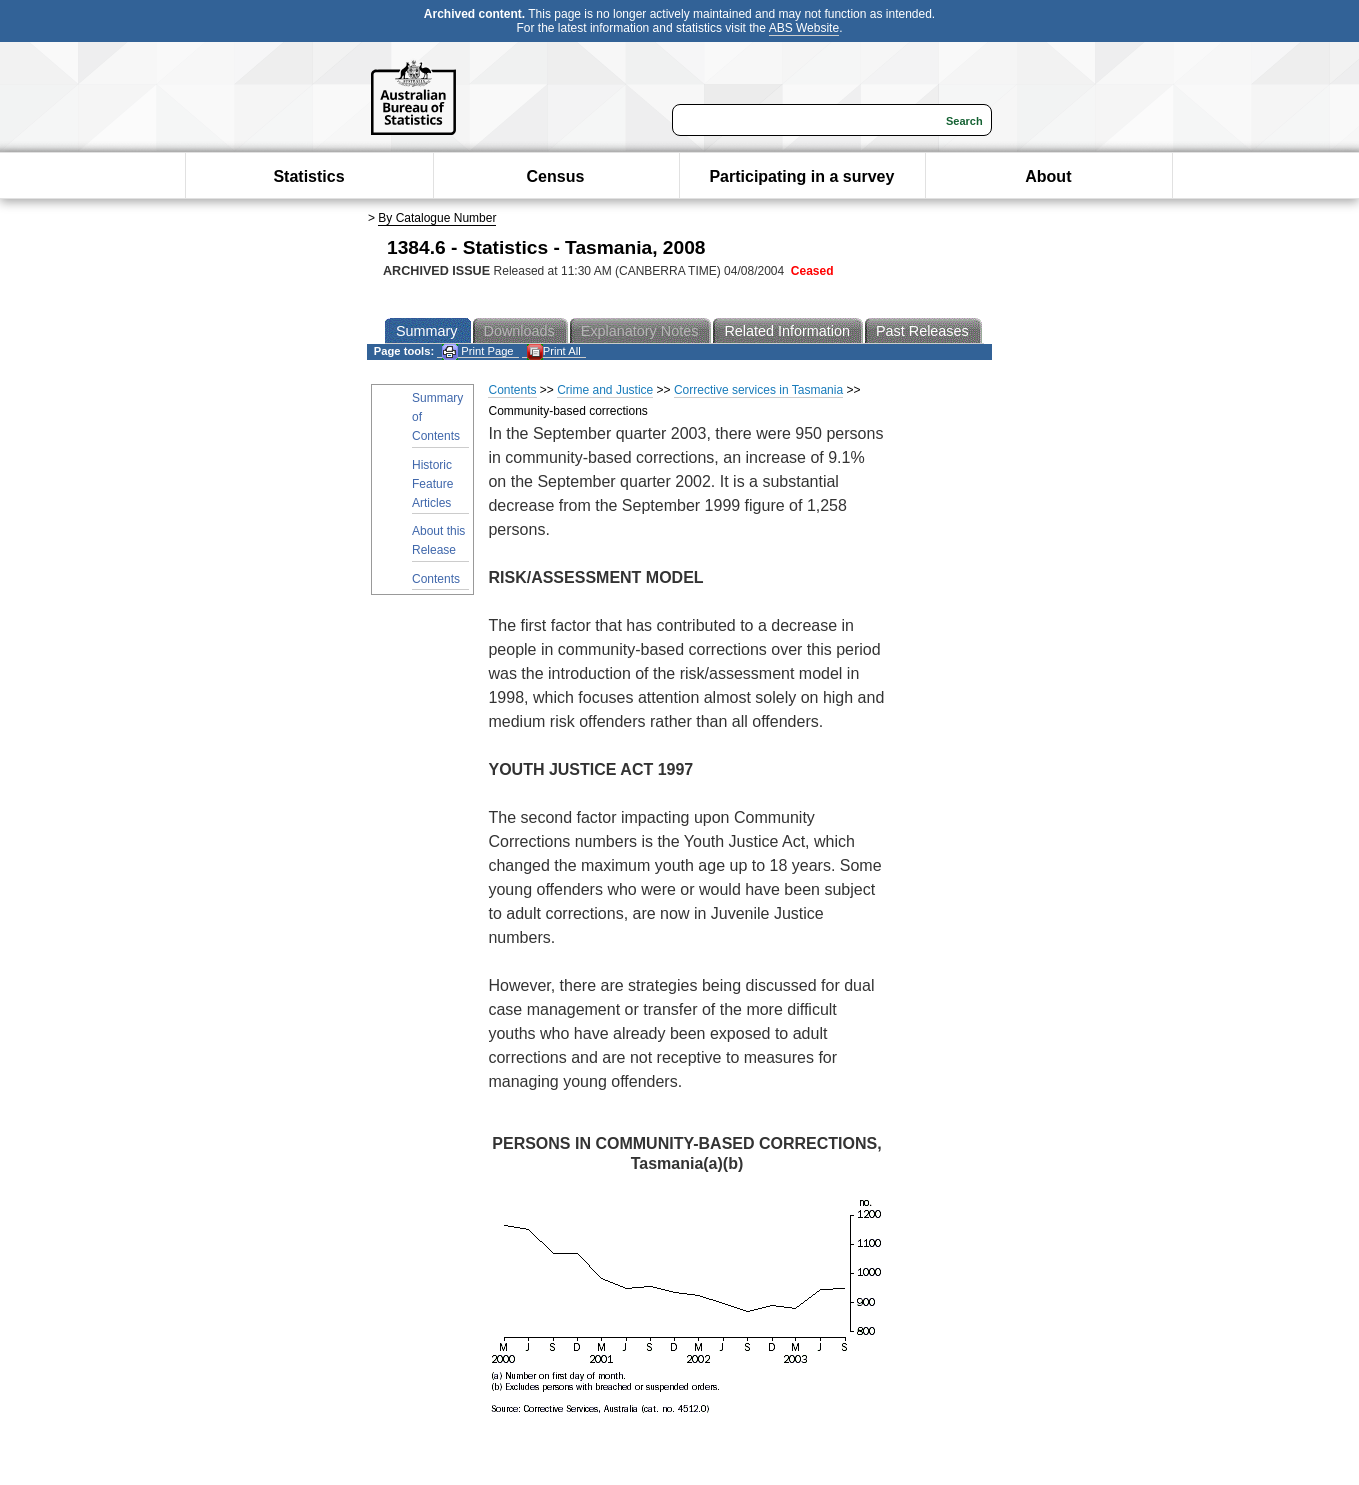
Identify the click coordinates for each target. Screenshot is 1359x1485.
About (1048, 176)
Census (556, 176)
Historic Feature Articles (432, 484)
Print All (554, 351)
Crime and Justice (605, 390)
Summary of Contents (437, 417)
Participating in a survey (801, 176)
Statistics (308, 176)
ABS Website (804, 28)
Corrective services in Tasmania (758, 390)
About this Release (438, 540)
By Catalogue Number (437, 218)
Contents (436, 579)
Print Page (477, 351)
